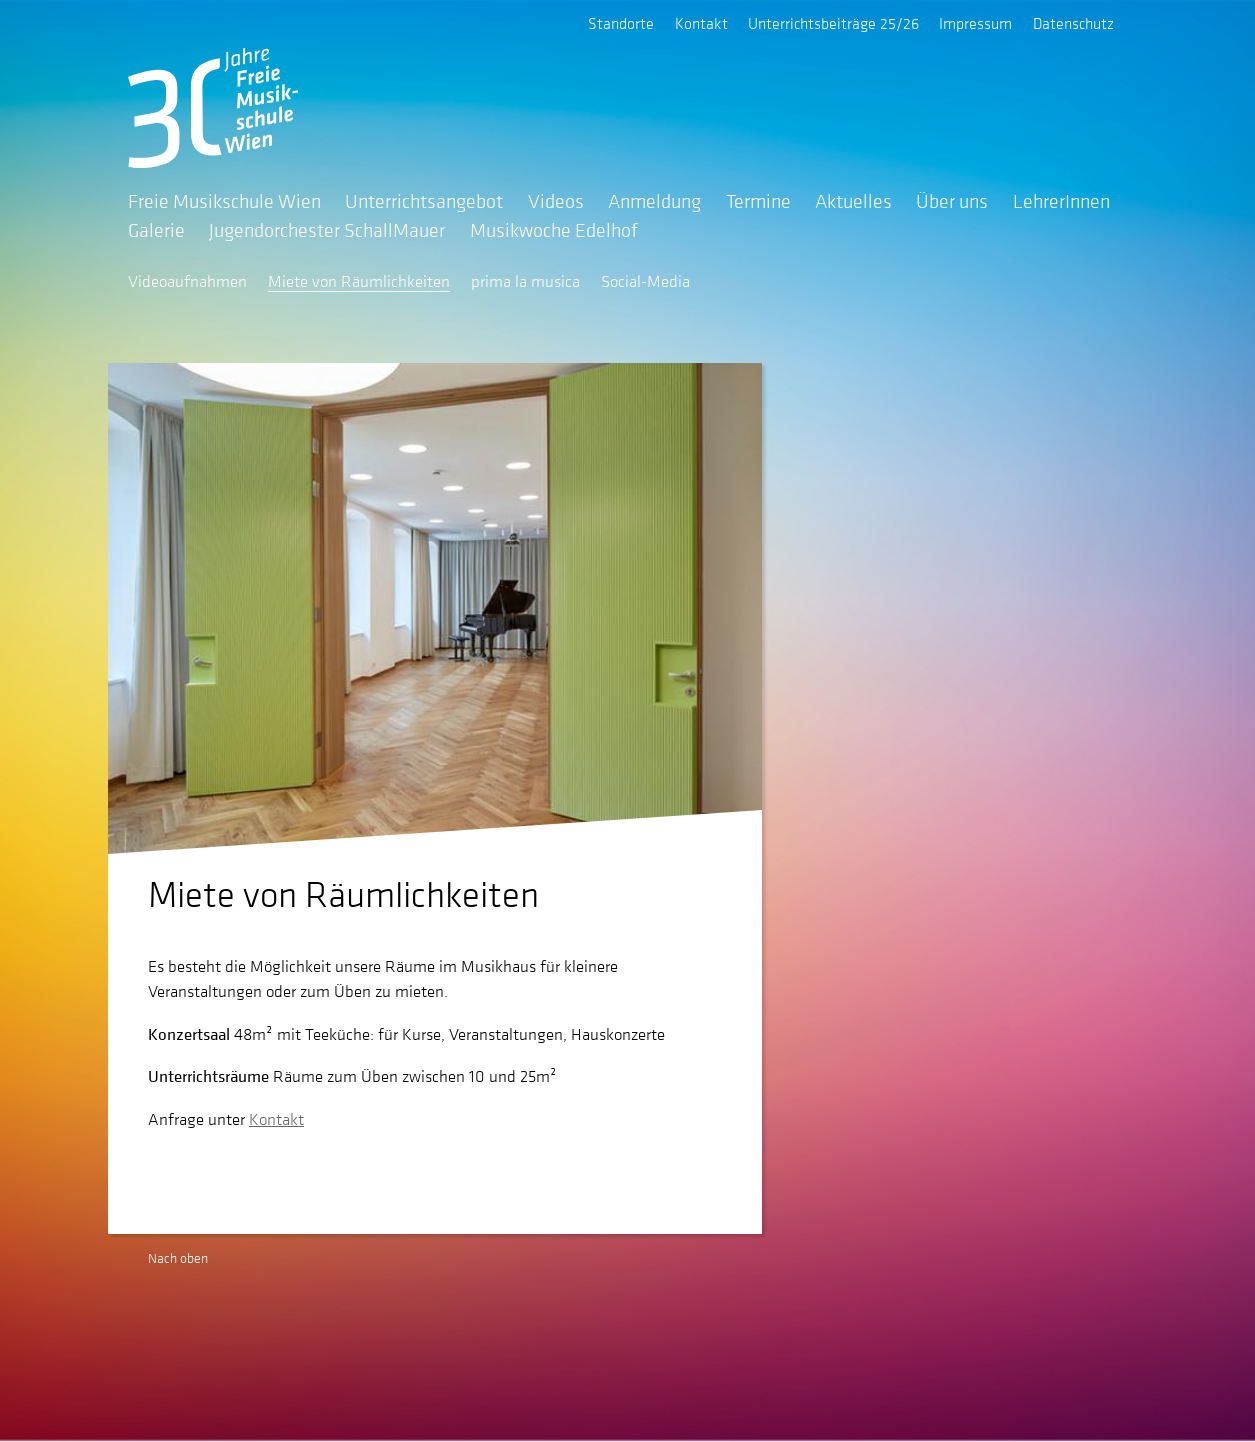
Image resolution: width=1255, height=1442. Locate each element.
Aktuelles (853, 201)
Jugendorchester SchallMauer (327, 230)
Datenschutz (1073, 23)
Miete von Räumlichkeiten (359, 281)
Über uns (952, 201)
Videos (556, 201)
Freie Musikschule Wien (224, 201)
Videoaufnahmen (187, 281)
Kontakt (701, 23)
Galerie (156, 230)
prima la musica (525, 281)
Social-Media (645, 281)
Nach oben (178, 1258)
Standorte (621, 23)
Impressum (975, 23)
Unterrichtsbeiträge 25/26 (833, 23)
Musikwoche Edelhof (554, 230)
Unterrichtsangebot (424, 201)
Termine (758, 201)
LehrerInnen (1061, 201)
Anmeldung (654, 201)
